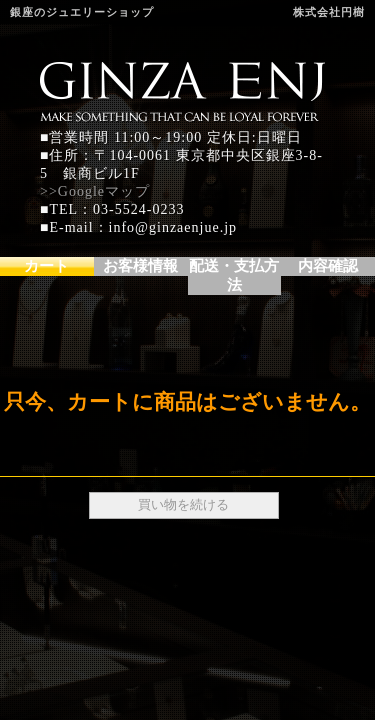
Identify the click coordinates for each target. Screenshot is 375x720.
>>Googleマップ (95, 191)
